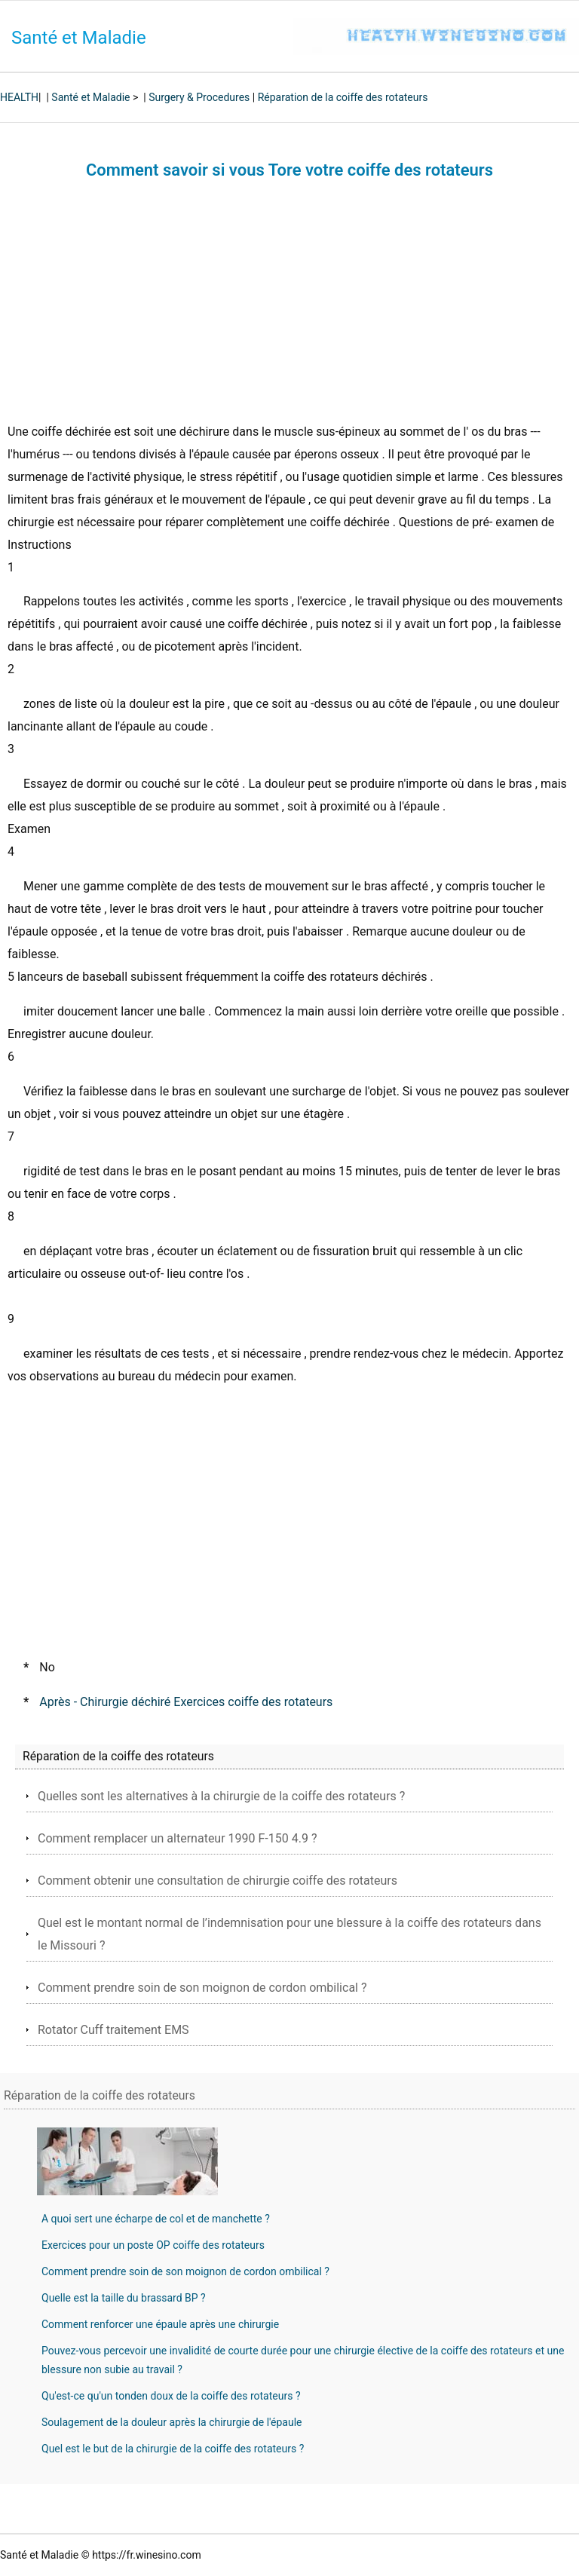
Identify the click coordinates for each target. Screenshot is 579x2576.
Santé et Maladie (78, 37)
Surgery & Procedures (199, 97)
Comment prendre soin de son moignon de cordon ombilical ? (202, 1987)
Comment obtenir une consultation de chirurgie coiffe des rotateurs (217, 1880)
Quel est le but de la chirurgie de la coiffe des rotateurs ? (172, 2449)
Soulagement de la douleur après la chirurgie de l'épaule (171, 2422)
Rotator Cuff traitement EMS (113, 2030)
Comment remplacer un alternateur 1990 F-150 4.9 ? (177, 1838)
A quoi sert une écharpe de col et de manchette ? (155, 2219)
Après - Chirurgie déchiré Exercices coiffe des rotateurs (185, 1702)
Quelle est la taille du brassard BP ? (123, 2298)
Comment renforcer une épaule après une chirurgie (160, 2324)
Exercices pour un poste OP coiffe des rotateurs (153, 2245)
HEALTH (19, 97)
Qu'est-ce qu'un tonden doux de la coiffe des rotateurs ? (171, 2396)
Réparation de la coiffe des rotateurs (343, 97)
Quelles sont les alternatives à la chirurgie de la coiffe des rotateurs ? (221, 1796)
